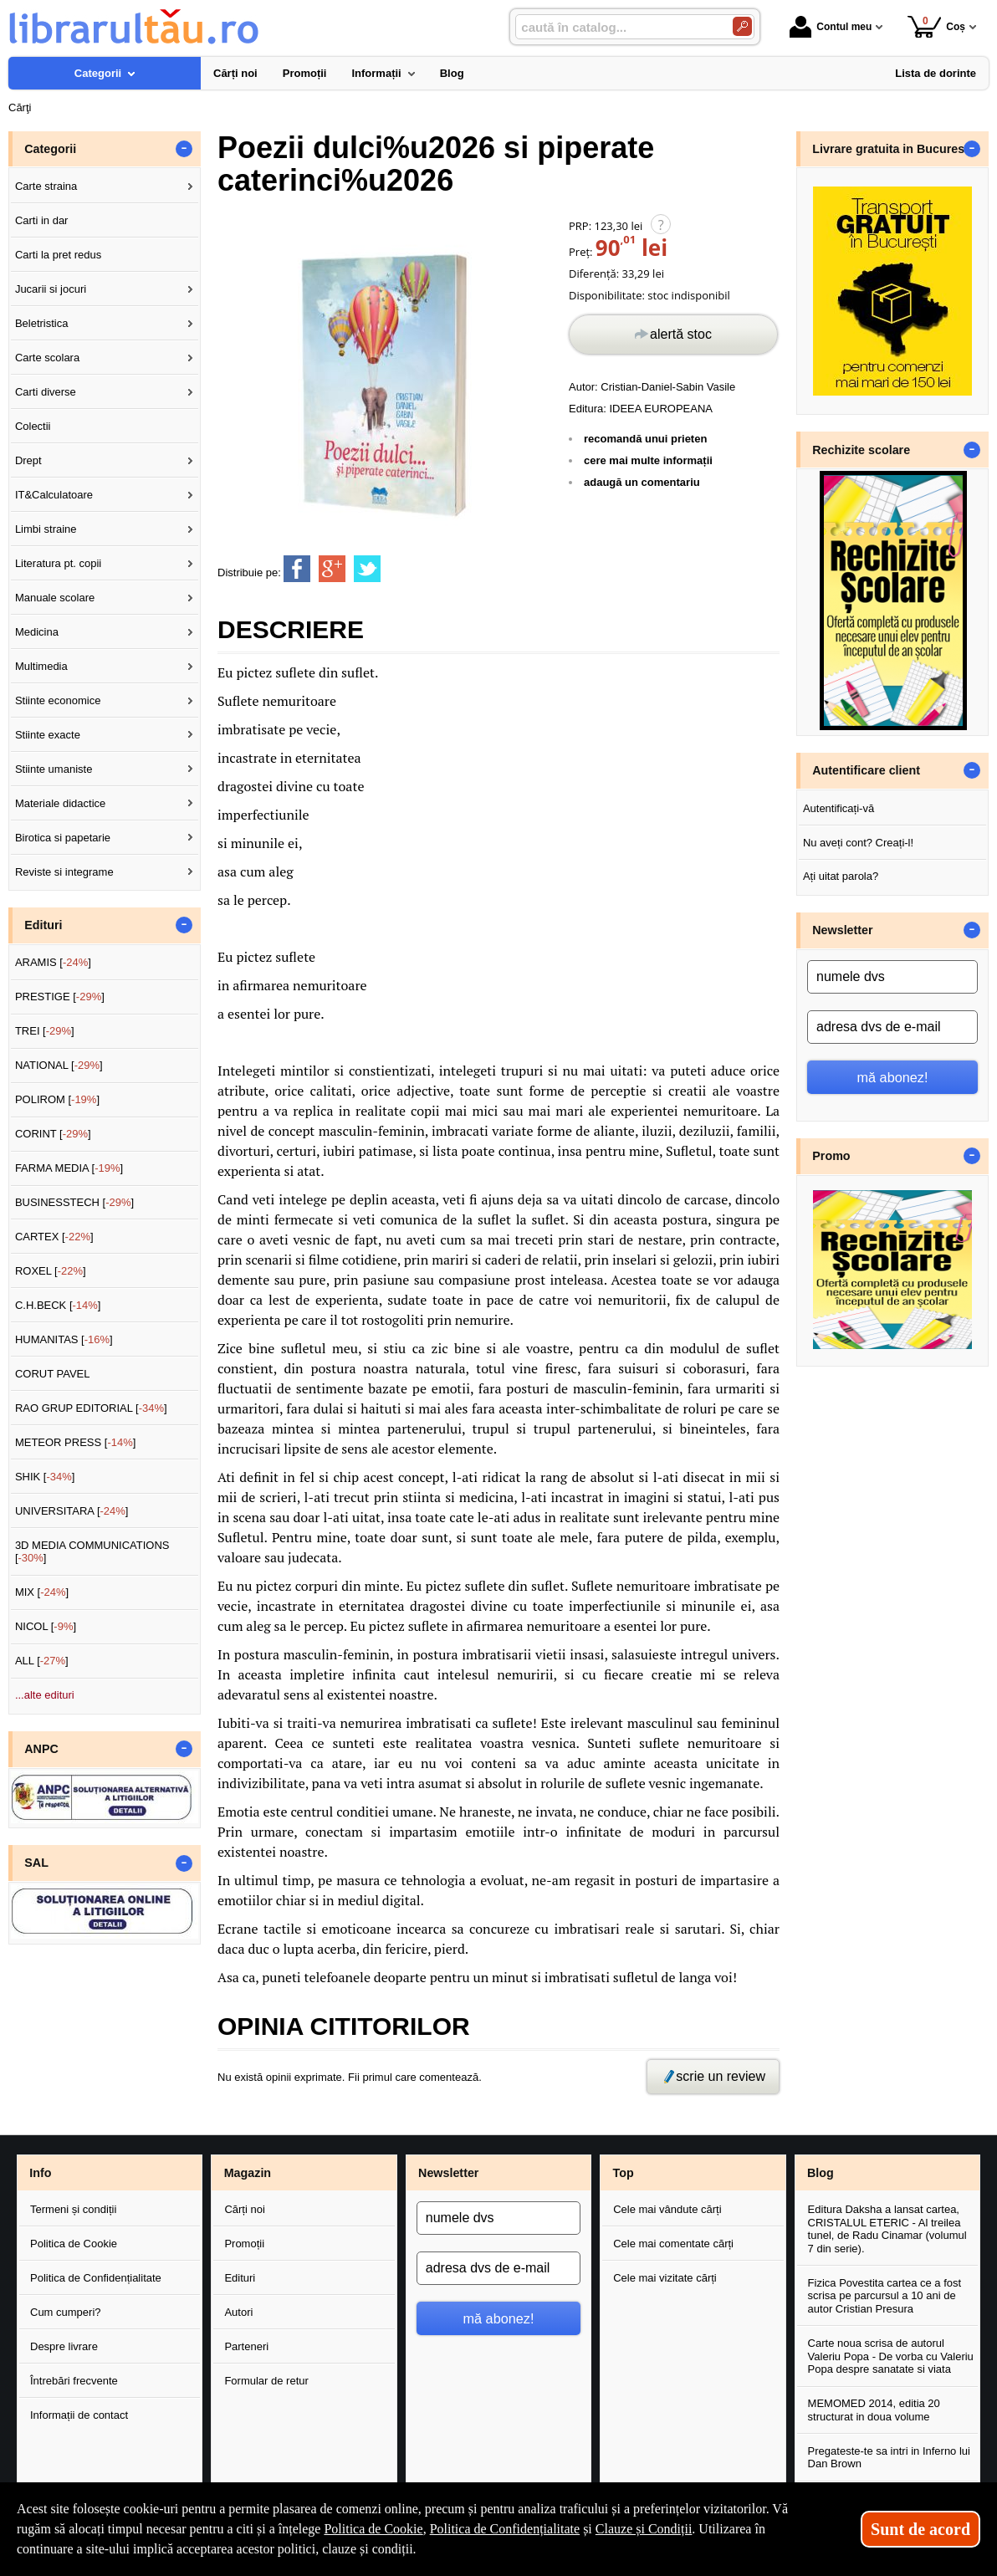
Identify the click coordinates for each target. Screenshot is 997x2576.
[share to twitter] (367, 568)
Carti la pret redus (58, 254)
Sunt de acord (920, 2529)
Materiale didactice (60, 803)
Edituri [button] (43, 925)
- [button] (184, 149)
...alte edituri (44, 1695)
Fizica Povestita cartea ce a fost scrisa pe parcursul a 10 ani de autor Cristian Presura (885, 2296)
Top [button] (622, 2173)
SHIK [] (45, 1476)
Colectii (33, 426)
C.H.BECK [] (58, 1305)
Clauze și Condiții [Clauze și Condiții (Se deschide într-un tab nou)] (644, 2529)
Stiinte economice (58, 700)
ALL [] (42, 1660)
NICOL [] (45, 1626)
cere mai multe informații (648, 460)
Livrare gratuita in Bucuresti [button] (892, 149)
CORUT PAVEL (52, 1373)
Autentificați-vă (838, 808)
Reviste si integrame (64, 872)
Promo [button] (831, 1156)
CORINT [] (53, 1133)
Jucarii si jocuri (50, 289)
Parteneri (246, 2346)
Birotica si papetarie (62, 837)
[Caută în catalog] (742, 26)
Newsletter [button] (842, 930)
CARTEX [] (54, 1236)
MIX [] (42, 1592)
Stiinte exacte (47, 734)
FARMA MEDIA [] (69, 1168)
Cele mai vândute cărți (667, 2209)
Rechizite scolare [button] (861, 450)
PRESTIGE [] (60, 996)
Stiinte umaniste (54, 769)
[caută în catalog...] (617, 27)
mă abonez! (892, 1077)
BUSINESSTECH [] (74, 1202)
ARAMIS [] (53, 962)
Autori (238, 2312)
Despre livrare (64, 2346)
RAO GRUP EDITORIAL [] (91, 1408)
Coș (936, 26)
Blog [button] (820, 2173)
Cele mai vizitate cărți (665, 2278)
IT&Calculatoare (54, 494)
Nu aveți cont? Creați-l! (858, 842)
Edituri (239, 2278)
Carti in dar (42, 220)
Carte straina (46, 186)
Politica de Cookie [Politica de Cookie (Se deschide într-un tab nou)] (373, 2529)
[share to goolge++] (332, 568)
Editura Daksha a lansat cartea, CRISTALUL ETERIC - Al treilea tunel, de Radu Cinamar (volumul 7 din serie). (887, 2229)
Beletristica (42, 323)
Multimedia (41, 666)
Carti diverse (45, 392)
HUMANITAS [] (64, 1339)
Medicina (37, 632)
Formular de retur (266, 2380)
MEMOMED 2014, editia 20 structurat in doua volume (874, 2410)
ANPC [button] (41, 1749)
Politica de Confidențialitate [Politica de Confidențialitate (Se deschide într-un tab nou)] (505, 2529)
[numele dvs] (892, 977)
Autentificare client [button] (866, 770)
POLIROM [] (57, 1099)
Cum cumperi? (65, 2312)
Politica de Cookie (73, 2243)
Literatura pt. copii (58, 563)
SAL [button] (36, 1862)
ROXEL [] (50, 1271)
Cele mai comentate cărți (673, 2243)
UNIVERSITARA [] (72, 1511)
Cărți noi (244, 2209)
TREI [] (44, 1031)
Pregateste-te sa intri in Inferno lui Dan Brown (889, 2458)
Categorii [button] (50, 149)
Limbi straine (46, 529)
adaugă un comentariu (642, 482)
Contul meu (831, 27)
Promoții (244, 2243)
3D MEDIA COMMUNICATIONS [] (92, 1552)
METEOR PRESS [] (75, 1442)
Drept (28, 460)
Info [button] (40, 2173)
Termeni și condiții (73, 2209)
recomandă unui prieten (645, 438)
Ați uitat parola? (840, 876)
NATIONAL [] (59, 1065)
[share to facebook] (297, 568)
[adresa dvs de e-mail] (892, 1027)
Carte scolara (47, 357)
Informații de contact (79, 2415)
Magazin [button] (247, 2173)
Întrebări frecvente (74, 2380)
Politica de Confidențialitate (95, 2278)
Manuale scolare (55, 597)
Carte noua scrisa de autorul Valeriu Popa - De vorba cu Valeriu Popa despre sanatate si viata (891, 2356)
